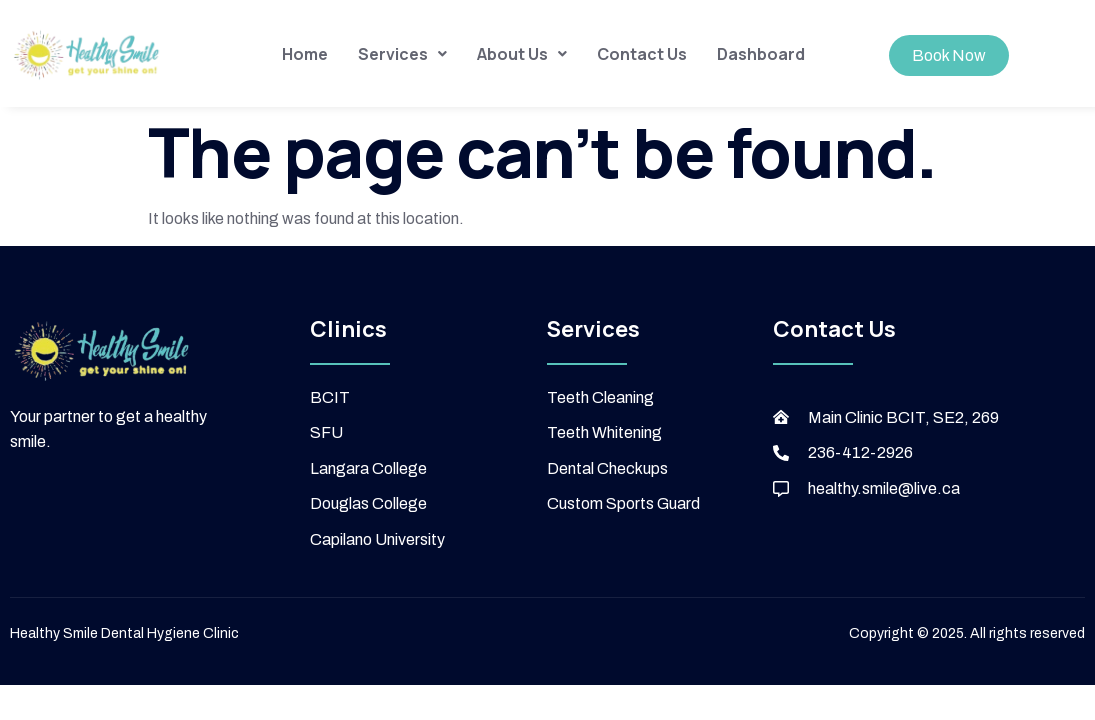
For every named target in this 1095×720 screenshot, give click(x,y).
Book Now (949, 55)
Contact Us (642, 54)
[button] (402, 54)
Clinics (348, 329)
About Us (522, 54)
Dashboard (761, 54)
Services (402, 54)
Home (305, 54)
